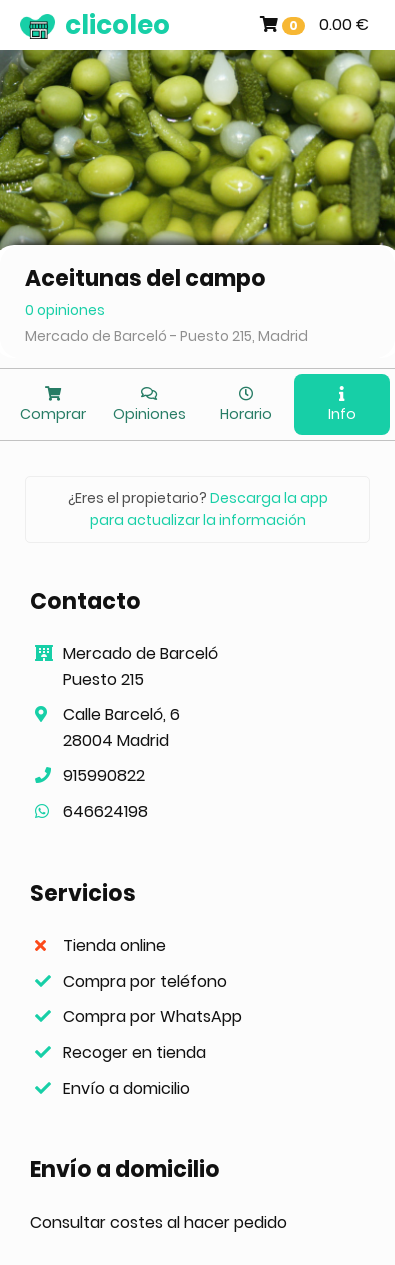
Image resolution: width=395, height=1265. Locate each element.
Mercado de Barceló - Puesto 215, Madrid (166, 336)
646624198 (105, 811)
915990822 (104, 775)
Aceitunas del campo (145, 278)
